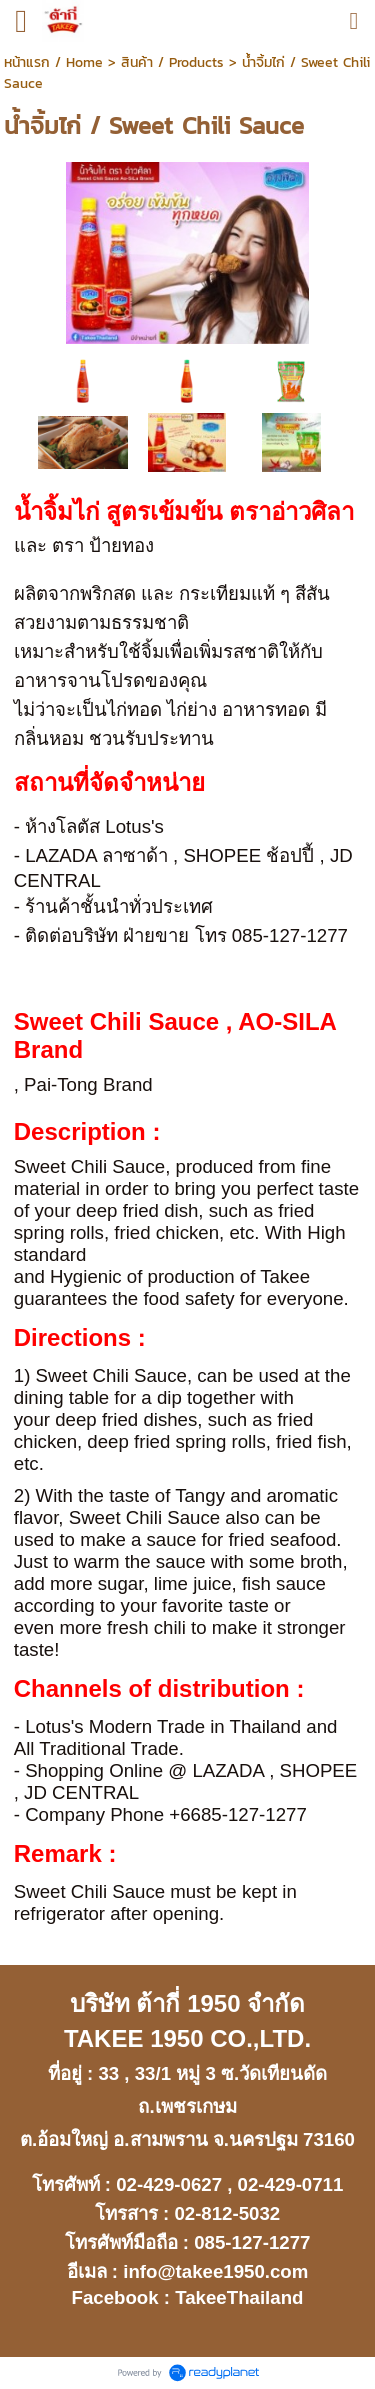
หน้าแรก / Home (53, 62)
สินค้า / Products (172, 62)
